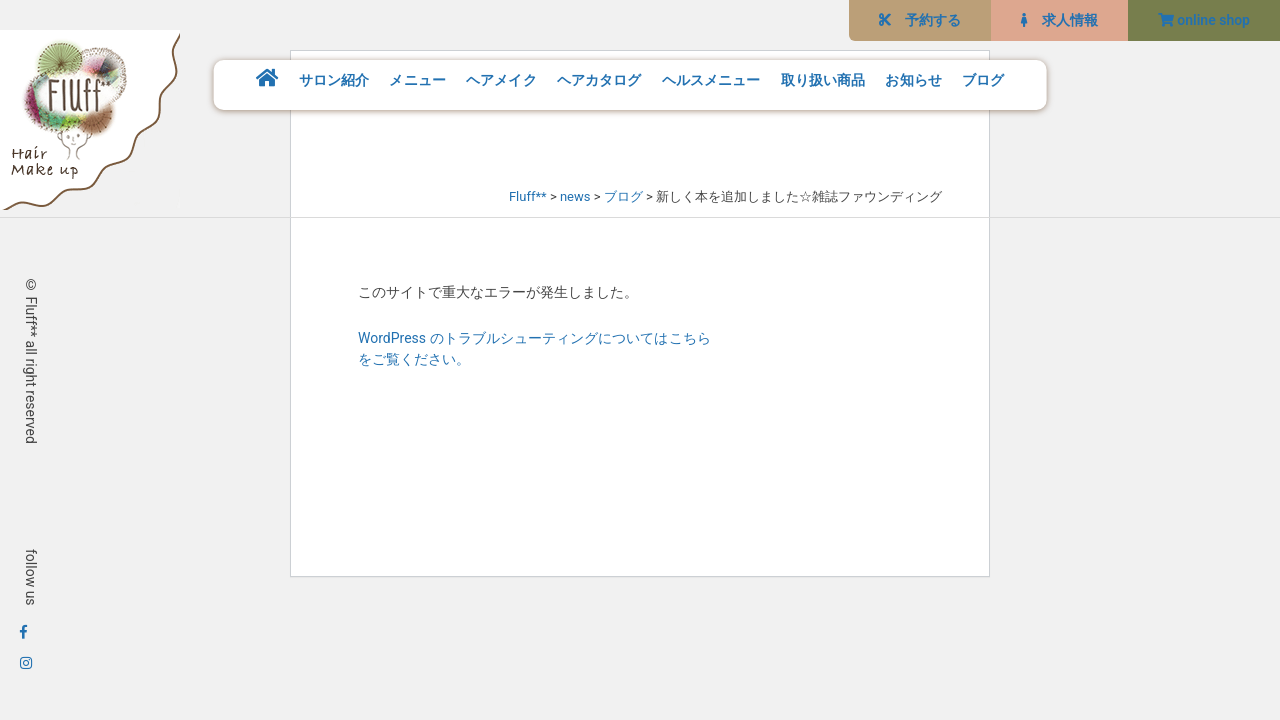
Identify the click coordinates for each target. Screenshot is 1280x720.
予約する (920, 20)
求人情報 (1059, 20)
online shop (1204, 20)
